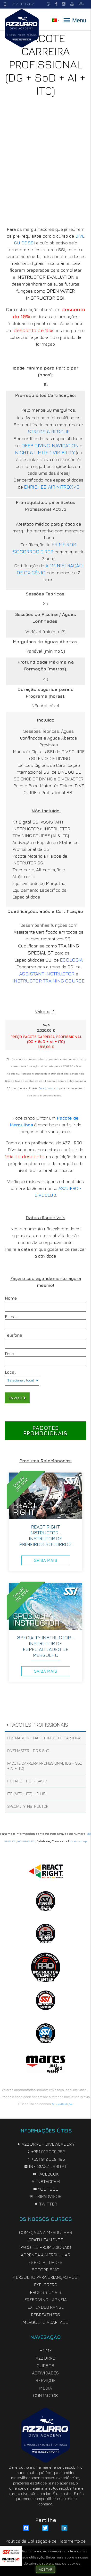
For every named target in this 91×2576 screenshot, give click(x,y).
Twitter (45, 2203)
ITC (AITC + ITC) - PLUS (26, 1793)
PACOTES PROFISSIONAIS (37, 1725)
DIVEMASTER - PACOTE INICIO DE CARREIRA (44, 1737)
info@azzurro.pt (79, 1841)
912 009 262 (23, 3)
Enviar (17, 1398)
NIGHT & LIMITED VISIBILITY (45, 452)
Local (22, 1378)
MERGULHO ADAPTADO (45, 2322)
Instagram (45, 2181)
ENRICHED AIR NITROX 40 (51, 487)
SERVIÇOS (45, 2380)
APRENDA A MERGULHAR (45, 2254)
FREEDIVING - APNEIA (46, 2299)
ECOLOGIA (71, 960)
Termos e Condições (62, 2104)
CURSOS (45, 2365)
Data (45, 1359)
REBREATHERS (45, 2314)
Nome (45, 1304)
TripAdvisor (45, 2196)
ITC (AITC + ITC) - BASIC (27, 1781)
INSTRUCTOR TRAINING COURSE (48, 980)
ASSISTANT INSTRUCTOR (46, 973)
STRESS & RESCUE (49, 431)
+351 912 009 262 (45, 2151)
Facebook (45, 2174)
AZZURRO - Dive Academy (45, 2144)
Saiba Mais (45, 1560)
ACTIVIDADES (45, 2372)
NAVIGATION (65, 445)
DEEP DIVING (36, 445)
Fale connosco (48, 1088)
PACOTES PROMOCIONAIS (45, 2247)
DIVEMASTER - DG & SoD (28, 1750)
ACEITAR (45, 2569)
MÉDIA (45, 2388)
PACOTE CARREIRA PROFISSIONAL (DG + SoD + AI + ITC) (44, 1766)
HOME (46, 2350)
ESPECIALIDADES (45, 2262)
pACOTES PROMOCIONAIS (45, 1430)
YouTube (45, 2189)
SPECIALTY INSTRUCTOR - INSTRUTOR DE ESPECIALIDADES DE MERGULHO (45, 1646)
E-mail (45, 1322)
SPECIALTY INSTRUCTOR (27, 1806)
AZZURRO (45, 2358)
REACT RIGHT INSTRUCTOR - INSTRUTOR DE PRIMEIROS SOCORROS (45, 1535)
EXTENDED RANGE (46, 2307)
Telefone (45, 1341)
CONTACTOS (45, 2395)
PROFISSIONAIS (45, 2292)
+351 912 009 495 (25, 1841)
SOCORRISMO (45, 2269)
